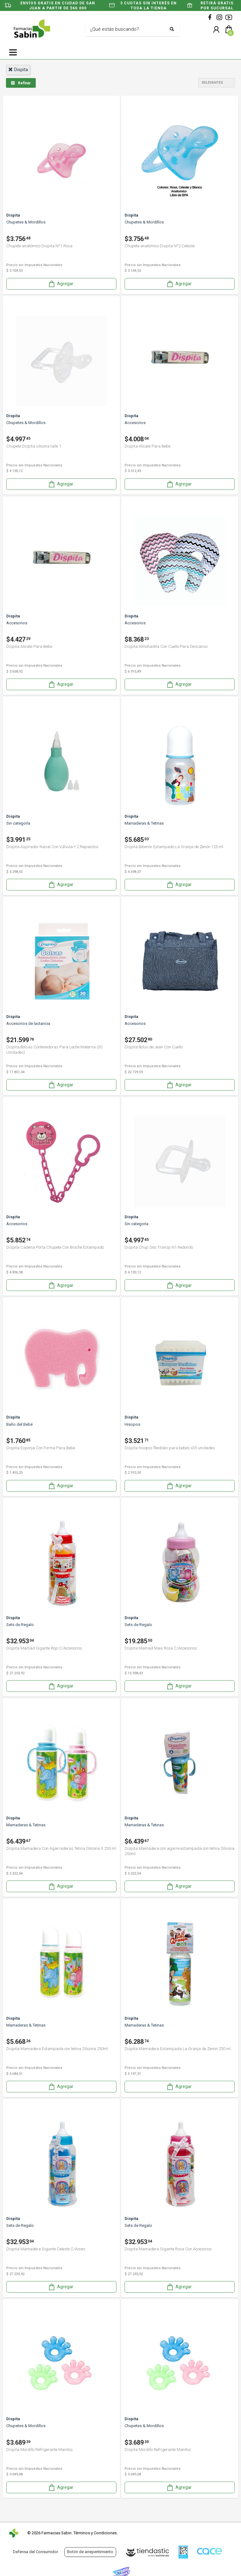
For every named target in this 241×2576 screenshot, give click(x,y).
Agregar (60, 284)
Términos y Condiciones (95, 2533)
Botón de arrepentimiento (90, 2551)
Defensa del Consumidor (35, 2551)
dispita (18, 69)
